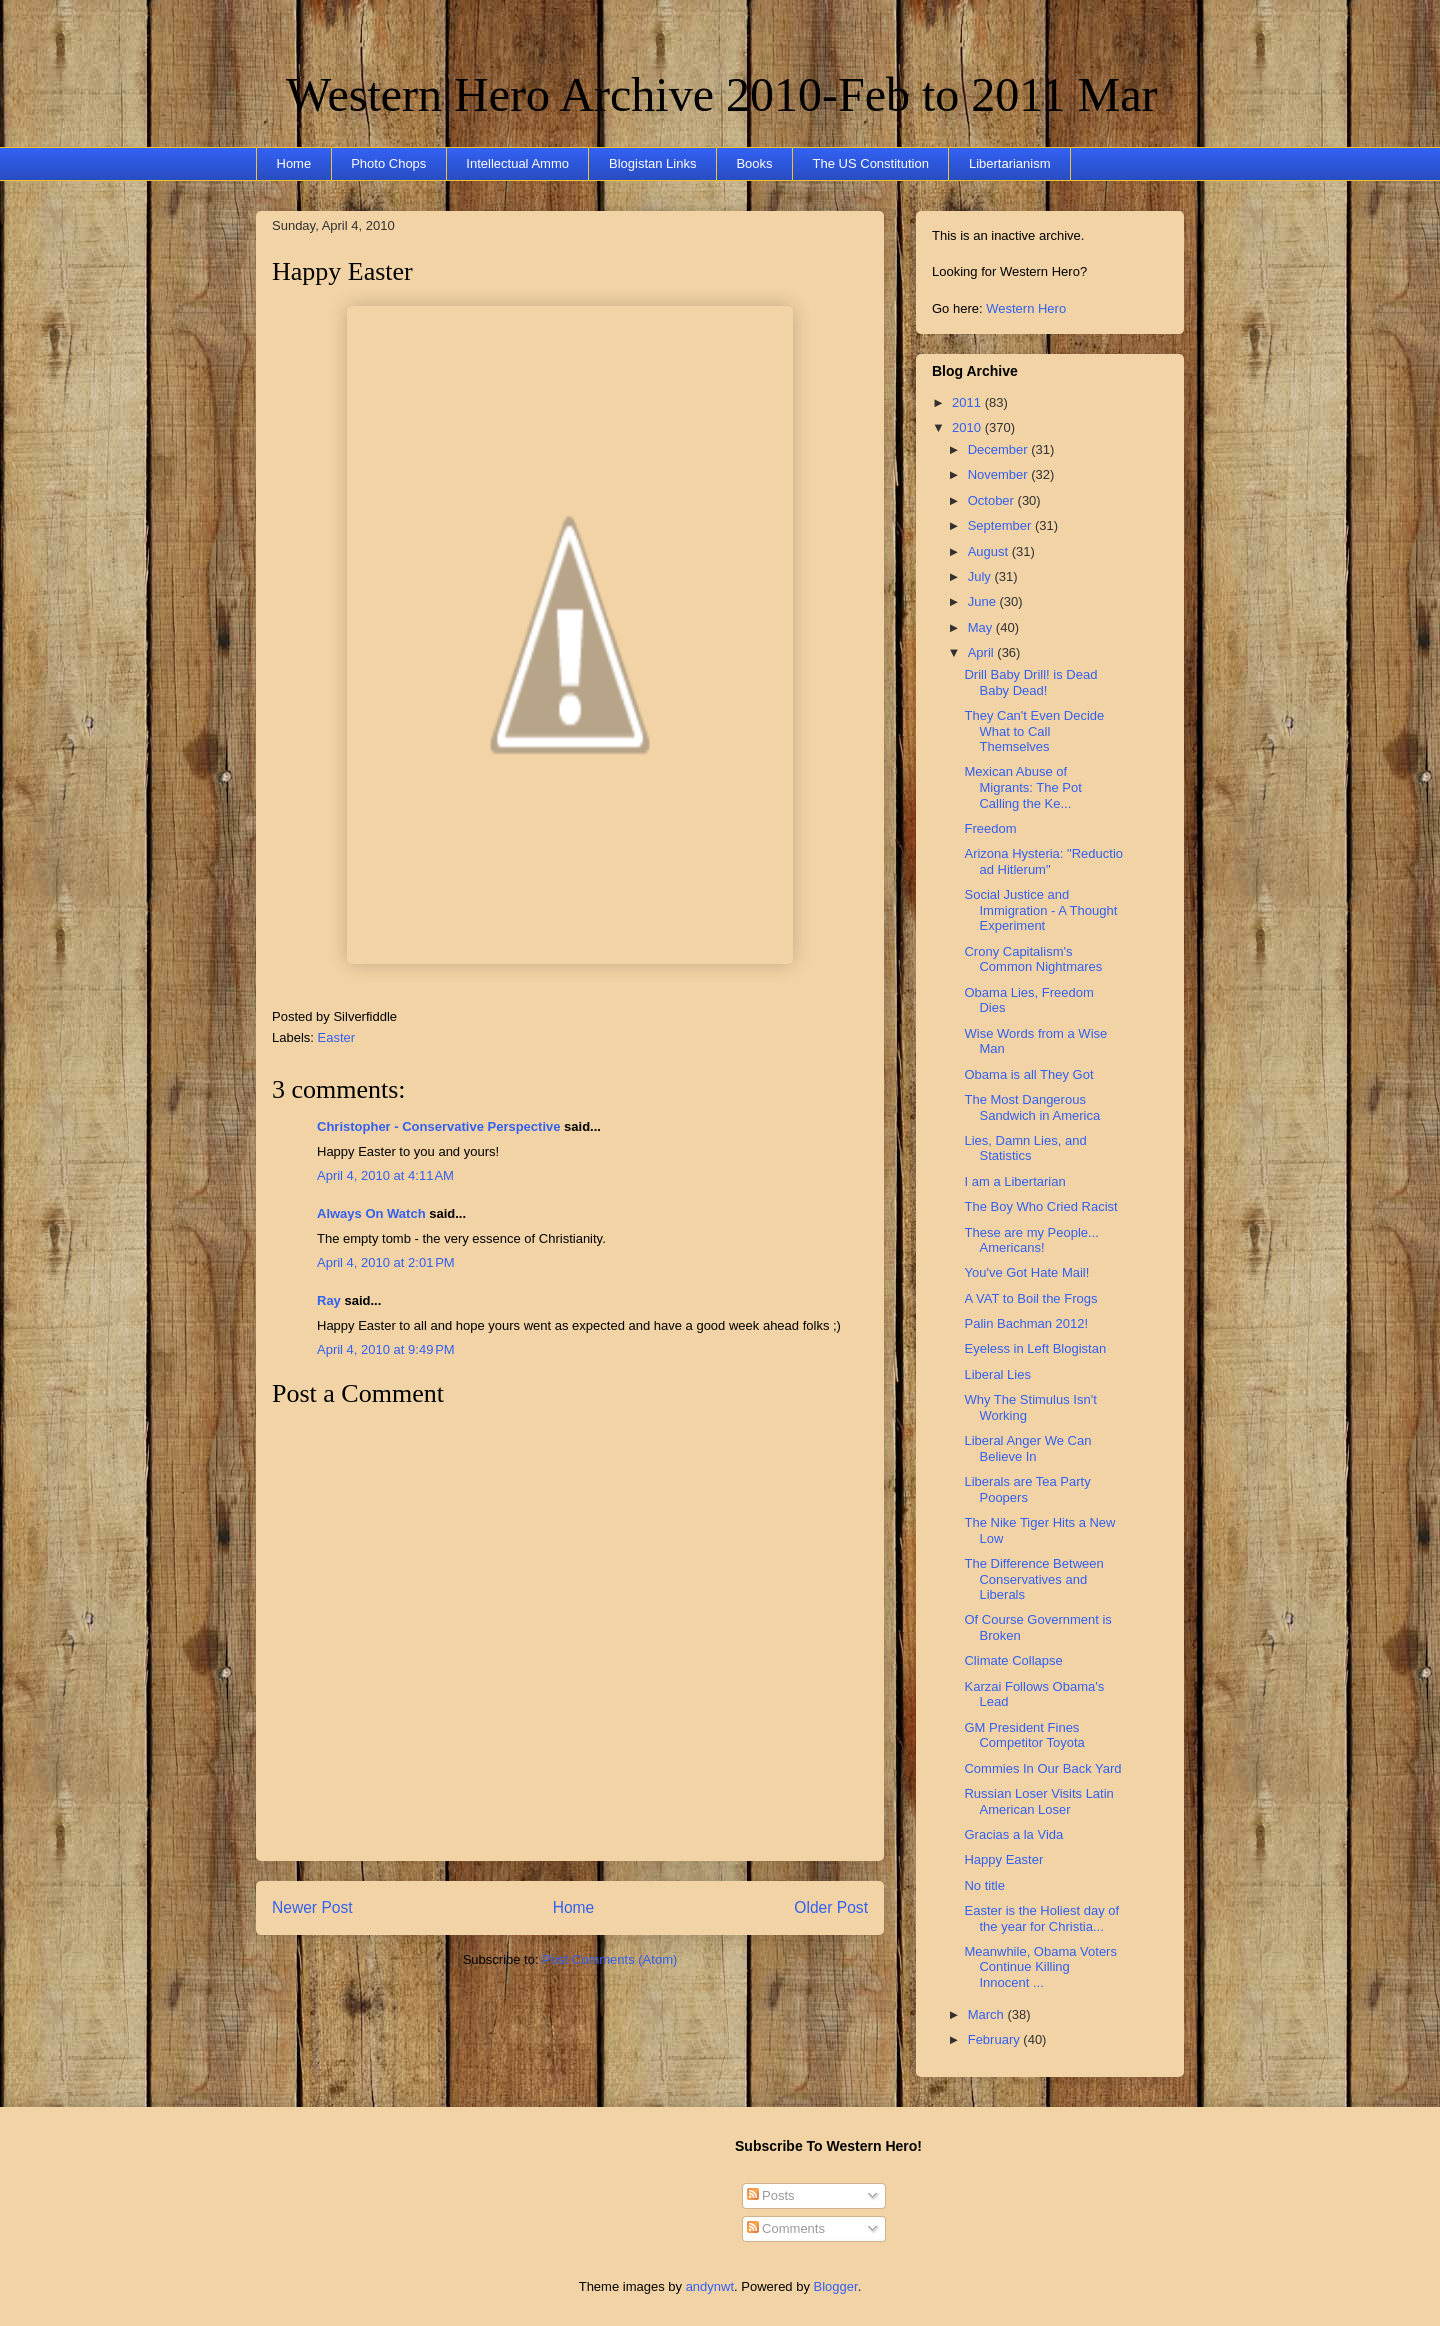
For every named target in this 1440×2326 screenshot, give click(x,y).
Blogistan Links (652, 163)
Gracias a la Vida (1013, 1834)
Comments (786, 2228)
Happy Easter (342, 271)
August (990, 551)
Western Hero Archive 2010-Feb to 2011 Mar (721, 94)
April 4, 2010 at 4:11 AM (385, 1175)
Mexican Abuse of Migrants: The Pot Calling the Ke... (1022, 787)
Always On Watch (371, 1213)
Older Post (831, 1907)
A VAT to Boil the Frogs (1030, 1298)
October (993, 500)
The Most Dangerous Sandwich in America (1032, 1107)
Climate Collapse (1013, 1660)
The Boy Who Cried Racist (1040, 1206)
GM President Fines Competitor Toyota (1024, 1735)
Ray (329, 1300)
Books (754, 163)
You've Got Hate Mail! (1026, 1272)
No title (984, 1885)
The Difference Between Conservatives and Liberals (1033, 1579)
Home (294, 163)
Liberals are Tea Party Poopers (1027, 1489)
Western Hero (1026, 308)
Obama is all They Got (1028, 1074)
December (1000, 449)
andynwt (710, 2286)
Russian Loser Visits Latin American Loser (1038, 1801)
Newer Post (312, 1907)
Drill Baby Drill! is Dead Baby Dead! (1030, 682)
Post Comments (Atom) (609, 1959)
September (1001, 525)
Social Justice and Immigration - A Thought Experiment (1040, 910)
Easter (337, 1037)
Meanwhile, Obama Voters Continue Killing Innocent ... (1040, 1967)
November (1000, 474)
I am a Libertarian (1014, 1181)
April (983, 652)
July (981, 576)
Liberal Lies (997, 1374)
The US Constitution (871, 163)
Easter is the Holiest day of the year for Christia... (1041, 1918)
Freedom (990, 828)
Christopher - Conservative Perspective (438, 1126)
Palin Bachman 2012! (1026, 1323)
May (982, 627)
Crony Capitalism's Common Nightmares (1033, 959)
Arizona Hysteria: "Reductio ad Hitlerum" (1043, 861)
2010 (968, 427)
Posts (771, 2195)
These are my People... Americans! (1031, 1240)
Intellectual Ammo (517, 163)
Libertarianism (1010, 163)
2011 (968, 402)
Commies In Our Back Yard (1042, 1768)
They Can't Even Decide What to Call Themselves (1034, 731)
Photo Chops (388, 163)
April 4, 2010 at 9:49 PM (386, 1349)
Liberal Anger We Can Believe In (1027, 1448)
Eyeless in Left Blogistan (1035, 1348)
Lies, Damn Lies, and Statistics (1025, 1148)
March (988, 2014)
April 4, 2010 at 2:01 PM (386, 1262)
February (996, 2039)
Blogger (836, 2286)
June (984, 601)
